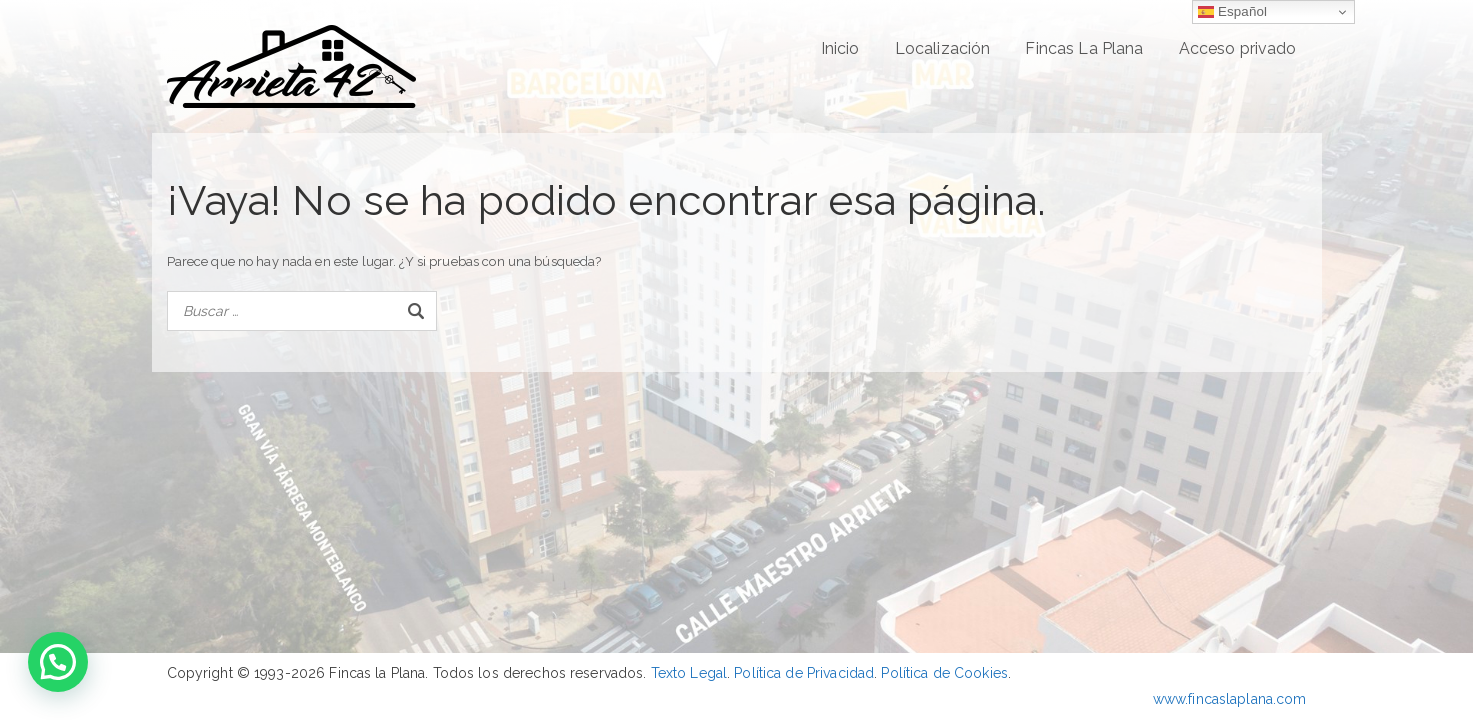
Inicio (840, 48)
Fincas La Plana (1084, 48)
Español (1232, 12)
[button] (58, 662)
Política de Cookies (944, 673)
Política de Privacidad (804, 673)
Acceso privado (1238, 48)
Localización (943, 48)
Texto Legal (689, 673)
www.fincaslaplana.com (1230, 699)
